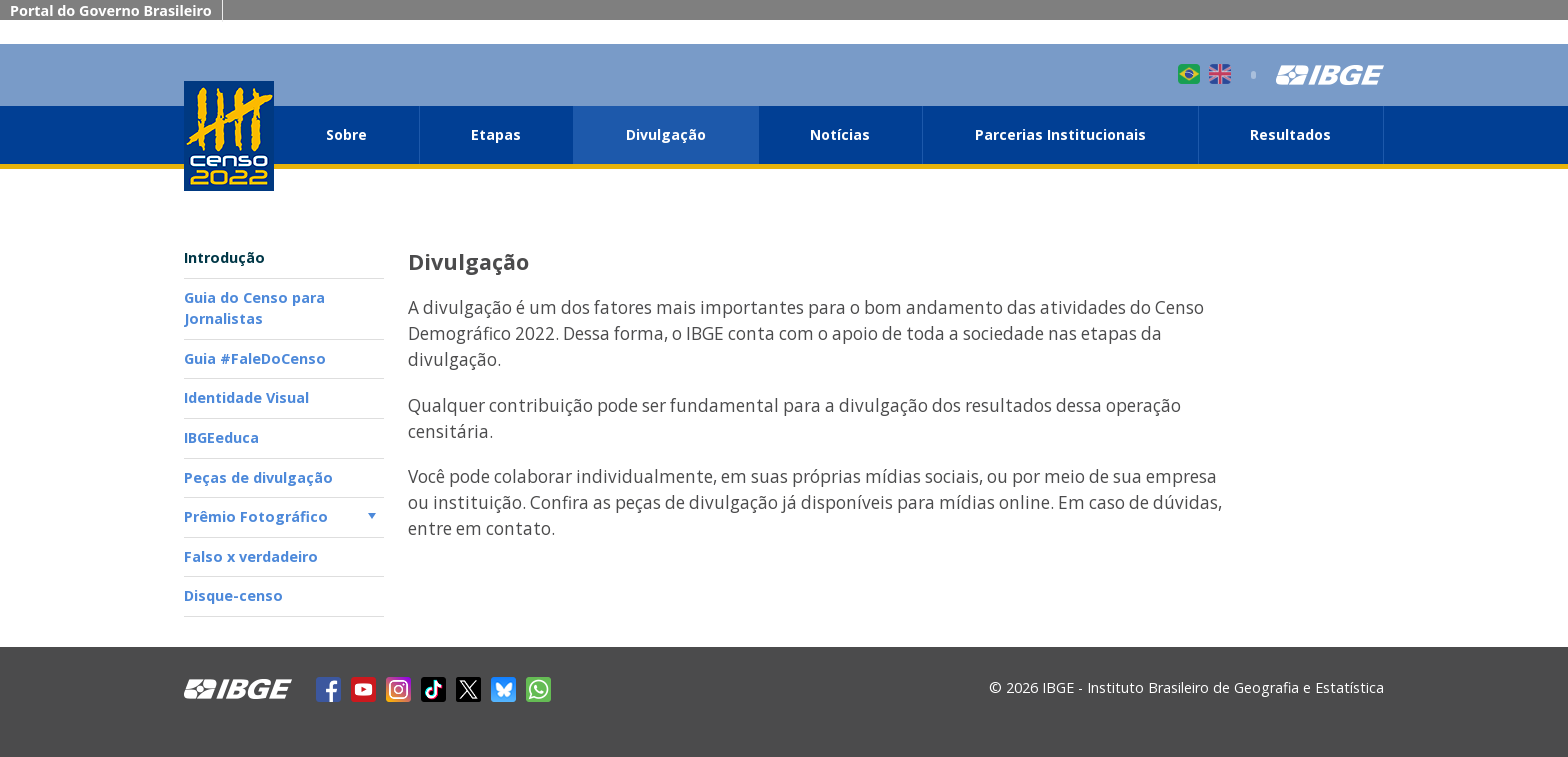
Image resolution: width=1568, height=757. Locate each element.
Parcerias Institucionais (1060, 134)
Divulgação (666, 134)
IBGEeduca (221, 437)
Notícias (840, 134)
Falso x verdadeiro (251, 556)
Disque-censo (233, 595)
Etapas (496, 134)
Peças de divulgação (258, 477)
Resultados (1290, 134)
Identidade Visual (246, 397)
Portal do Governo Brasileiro (111, 10)
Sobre (346, 134)
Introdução (224, 257)
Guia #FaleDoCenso (255, 358)
